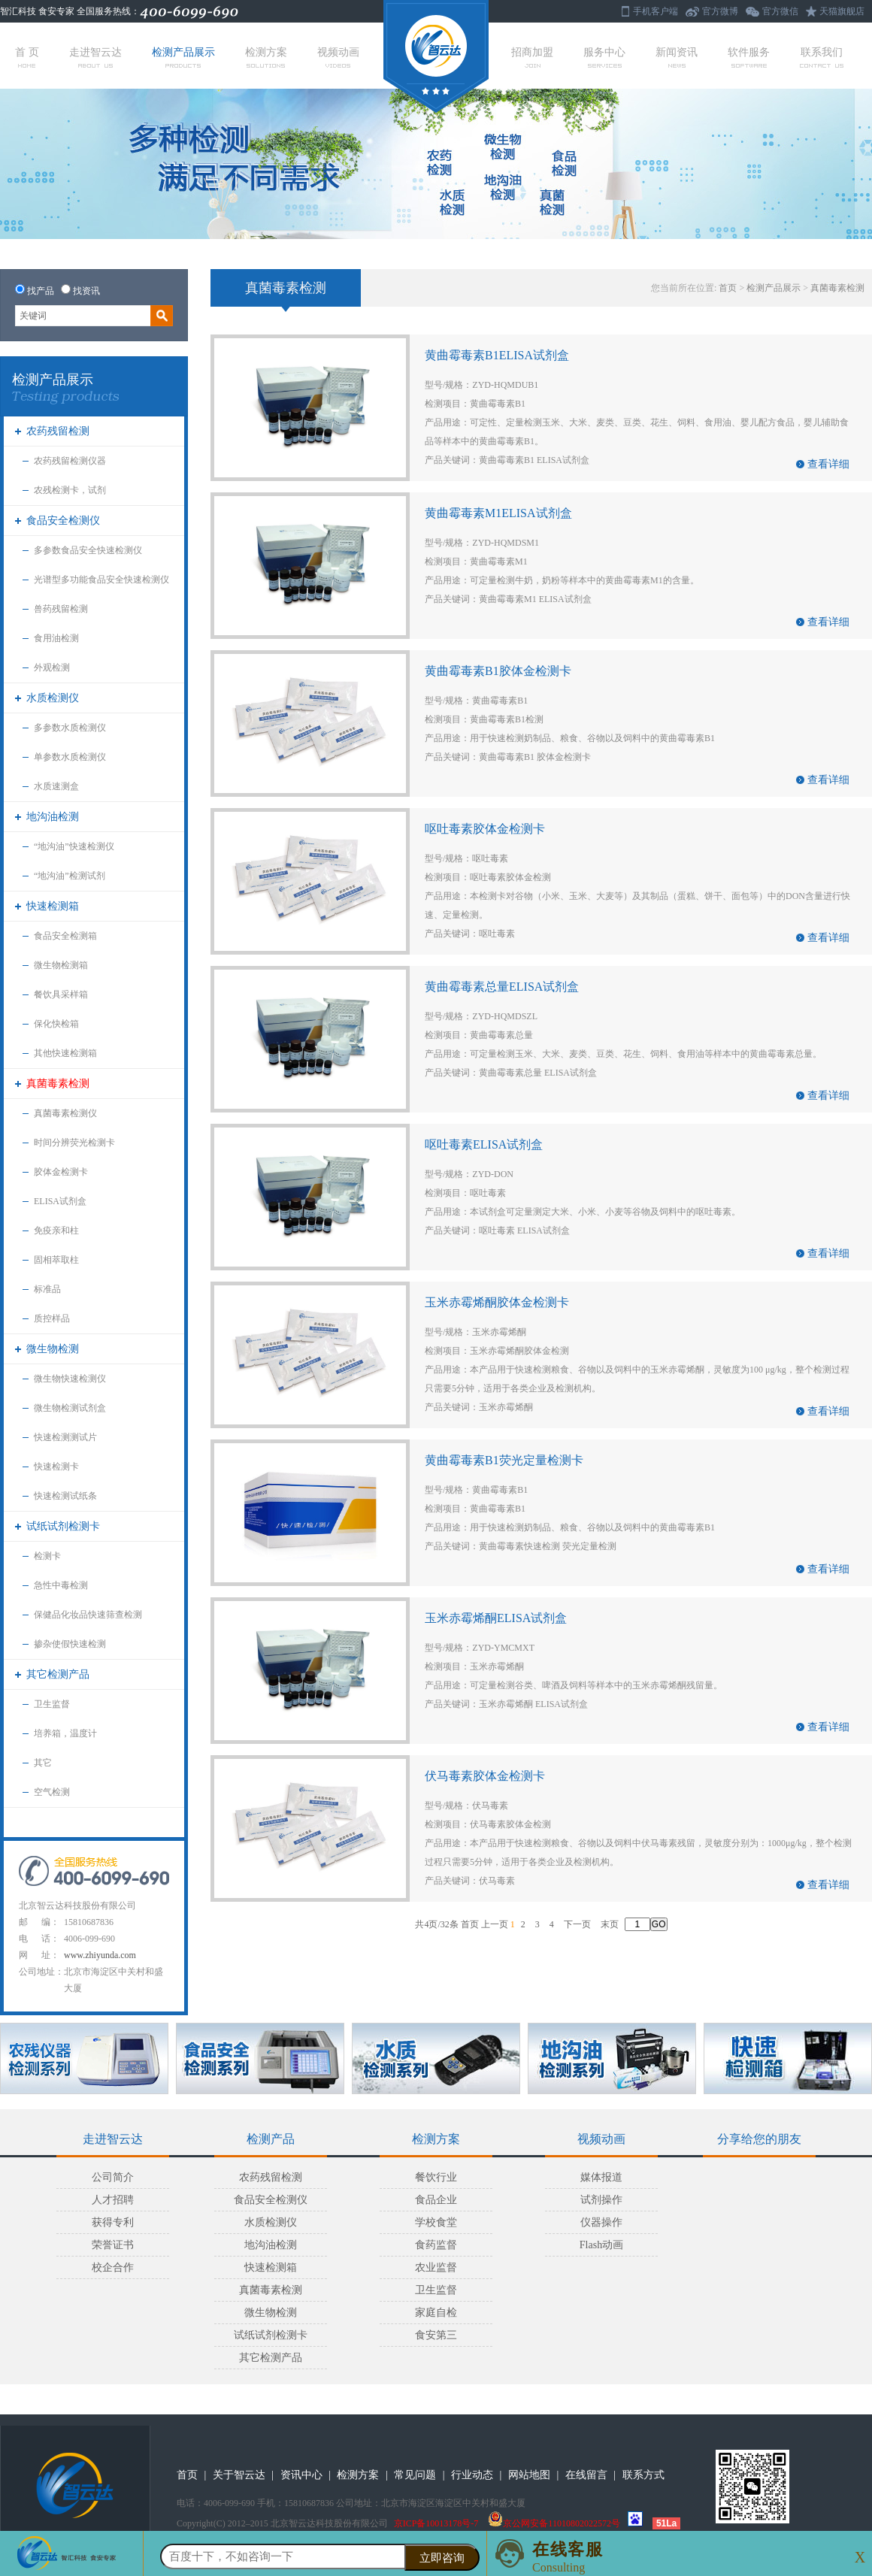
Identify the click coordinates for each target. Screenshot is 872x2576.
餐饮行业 (436, 2177)
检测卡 (47, 1556)
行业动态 (472, 2475)
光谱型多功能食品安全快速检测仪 (101, 579)
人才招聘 (113, 2199)
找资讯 (86, 291)
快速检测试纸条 (65, 1496)
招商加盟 (532, 57)
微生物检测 (52, 1349)
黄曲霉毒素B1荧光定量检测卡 (504, 1460)
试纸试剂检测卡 (63, 1526)
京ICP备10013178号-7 (436, 2523)
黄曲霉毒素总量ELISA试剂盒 (502, 986)
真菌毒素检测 (57, 1083)
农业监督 (436, 2267)
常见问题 (415, 2475)
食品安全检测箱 (65, 936)
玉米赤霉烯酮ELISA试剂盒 (496, 1618)
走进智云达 (95, 57)
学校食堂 (436, 2222)
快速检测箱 (52, 906)
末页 (610, 1924)
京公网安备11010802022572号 (554, 2523)
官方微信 (780, 11)
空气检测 (52, 1792)
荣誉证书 (113, 2245)
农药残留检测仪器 (70, 461)
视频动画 (338, 57)
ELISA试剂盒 (60, 1201)
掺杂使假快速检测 (70, 1644)
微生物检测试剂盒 (70, 1408)
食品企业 (436, 2199)
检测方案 (266, 57)
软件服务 (749, 57)
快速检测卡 (56, 1466)
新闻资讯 (677, 57)
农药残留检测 (57, 431)
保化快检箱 (56, 1024)
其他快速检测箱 (65, 1053)
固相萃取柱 (56, 1260)
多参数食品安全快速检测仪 (88, 550)
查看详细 (828, 464)
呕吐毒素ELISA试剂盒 (484, 1144)
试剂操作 (601, 2199)
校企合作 (113, 2267)
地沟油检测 (52, 816)
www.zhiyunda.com (100, 1955)
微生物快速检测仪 (70, 1378)
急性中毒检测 (61, 1585)
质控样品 (52, 1318)
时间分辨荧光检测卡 (74, 1142)
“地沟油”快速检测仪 (74, 846)
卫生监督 (52, 1704)
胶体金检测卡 (61, 1172)
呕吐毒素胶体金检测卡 (485, 828)
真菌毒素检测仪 (65, 1113)
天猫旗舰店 (841, 11)
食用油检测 (56, 638)
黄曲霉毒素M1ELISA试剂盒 (498, 513)
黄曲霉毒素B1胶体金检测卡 (498, 670)
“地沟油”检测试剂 (69, 875)
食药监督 (436, 2245)
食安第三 (436, 2335)
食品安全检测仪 (63, 520)
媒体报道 (601, 2177)
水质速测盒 (56, 786)
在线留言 (586, 2475)
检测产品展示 (183, 57)
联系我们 (821, 57)
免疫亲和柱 (56, 1230)
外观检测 (52, 667)
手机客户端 (655, 11)
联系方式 (643, 2475)
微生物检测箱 (61, 965)
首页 (728, 288)
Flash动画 (601, 2245)
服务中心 (604, 57)
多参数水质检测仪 (70, 727)
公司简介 (113, 2177)
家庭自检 (436, 2312)
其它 (43, 1762)
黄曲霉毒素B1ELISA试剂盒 (497, 355)
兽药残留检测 (61, 609)
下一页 (577, 1924)
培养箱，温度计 (65, 1733)
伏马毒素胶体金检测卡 (485, 1775)
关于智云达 (239, 2475)
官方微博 (720, 11)
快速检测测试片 (65, 1437)
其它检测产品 (57, 1674)
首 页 (27, 57)
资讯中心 (301, 2475)
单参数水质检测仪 (70, 757)
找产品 (40, 291)
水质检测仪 (52, 698)
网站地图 (529, 2475)
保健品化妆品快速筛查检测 (88, 1614)
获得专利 (113, 2222)
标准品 (47, 1289)
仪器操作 (601, 2222)
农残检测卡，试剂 (70, 490)
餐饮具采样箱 (61, 994)
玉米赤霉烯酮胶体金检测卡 (497, 1302)
